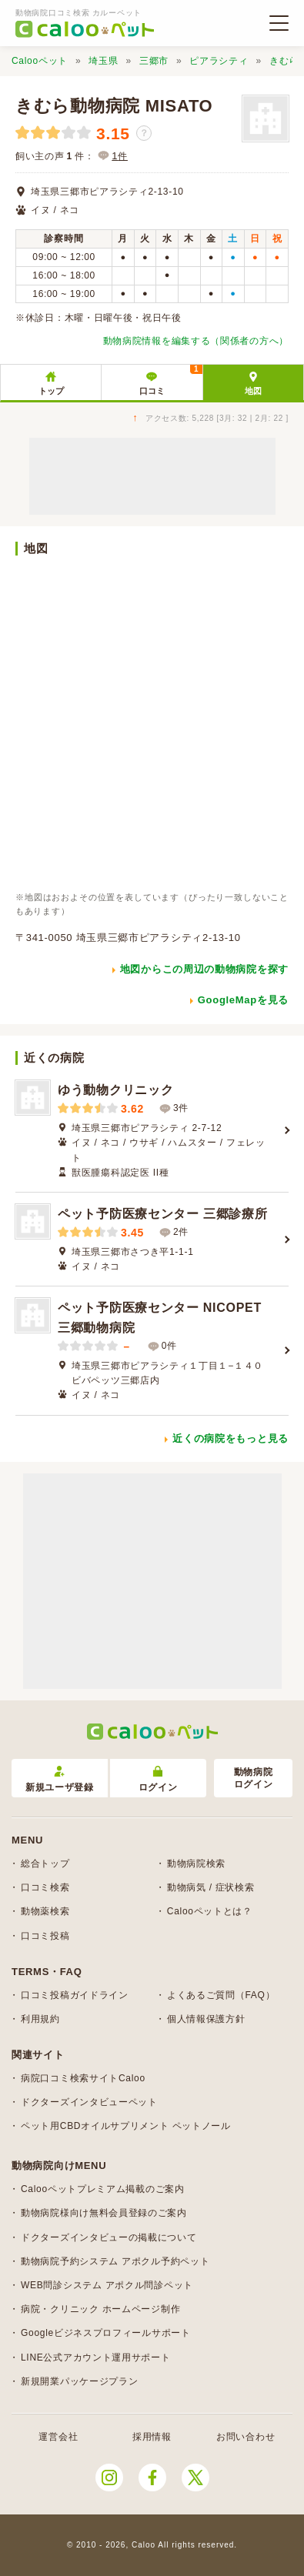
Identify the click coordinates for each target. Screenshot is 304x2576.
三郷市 (154, 60)
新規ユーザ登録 (59, 1779)
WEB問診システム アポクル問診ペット (107, 2285)
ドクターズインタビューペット (89, 2102)
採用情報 (152, 2436)
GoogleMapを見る (243, 1000)
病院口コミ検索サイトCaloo (83, 2078)
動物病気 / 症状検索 (211, 1887)
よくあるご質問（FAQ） (221, 1995)
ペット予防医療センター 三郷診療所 (162, 1213)
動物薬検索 (45, 1911)
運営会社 (58, 2436)
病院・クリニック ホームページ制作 (100, 2309)
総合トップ (45, 1863)
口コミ (170, 380)
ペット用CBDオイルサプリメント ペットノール (126, 2126)
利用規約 (40, 2019)
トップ (51, 390)
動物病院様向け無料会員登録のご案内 (104, 2212)
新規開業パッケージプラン (79, 2381)
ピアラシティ (218, 60)
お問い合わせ (245, 2436)
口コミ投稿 (45, 1935)
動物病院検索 (196, 1863)
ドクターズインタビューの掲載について (109, 2237)
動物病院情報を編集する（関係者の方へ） (196, 340)
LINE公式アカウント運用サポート (96, 2357)
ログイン (158, 1779)
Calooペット (40, 60)
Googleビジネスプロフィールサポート (106, 2332)
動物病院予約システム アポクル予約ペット (115, 2261)
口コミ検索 (45, 1887)
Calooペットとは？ (209, 1911)
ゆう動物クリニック (115, 1089)
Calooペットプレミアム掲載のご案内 (103, 2189)
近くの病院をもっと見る (230, 1438)
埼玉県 (103, 60)
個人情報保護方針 (206, 2019)
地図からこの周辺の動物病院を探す (204, 969)
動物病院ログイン (253, 1778)
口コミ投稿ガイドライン (75, 1995)
